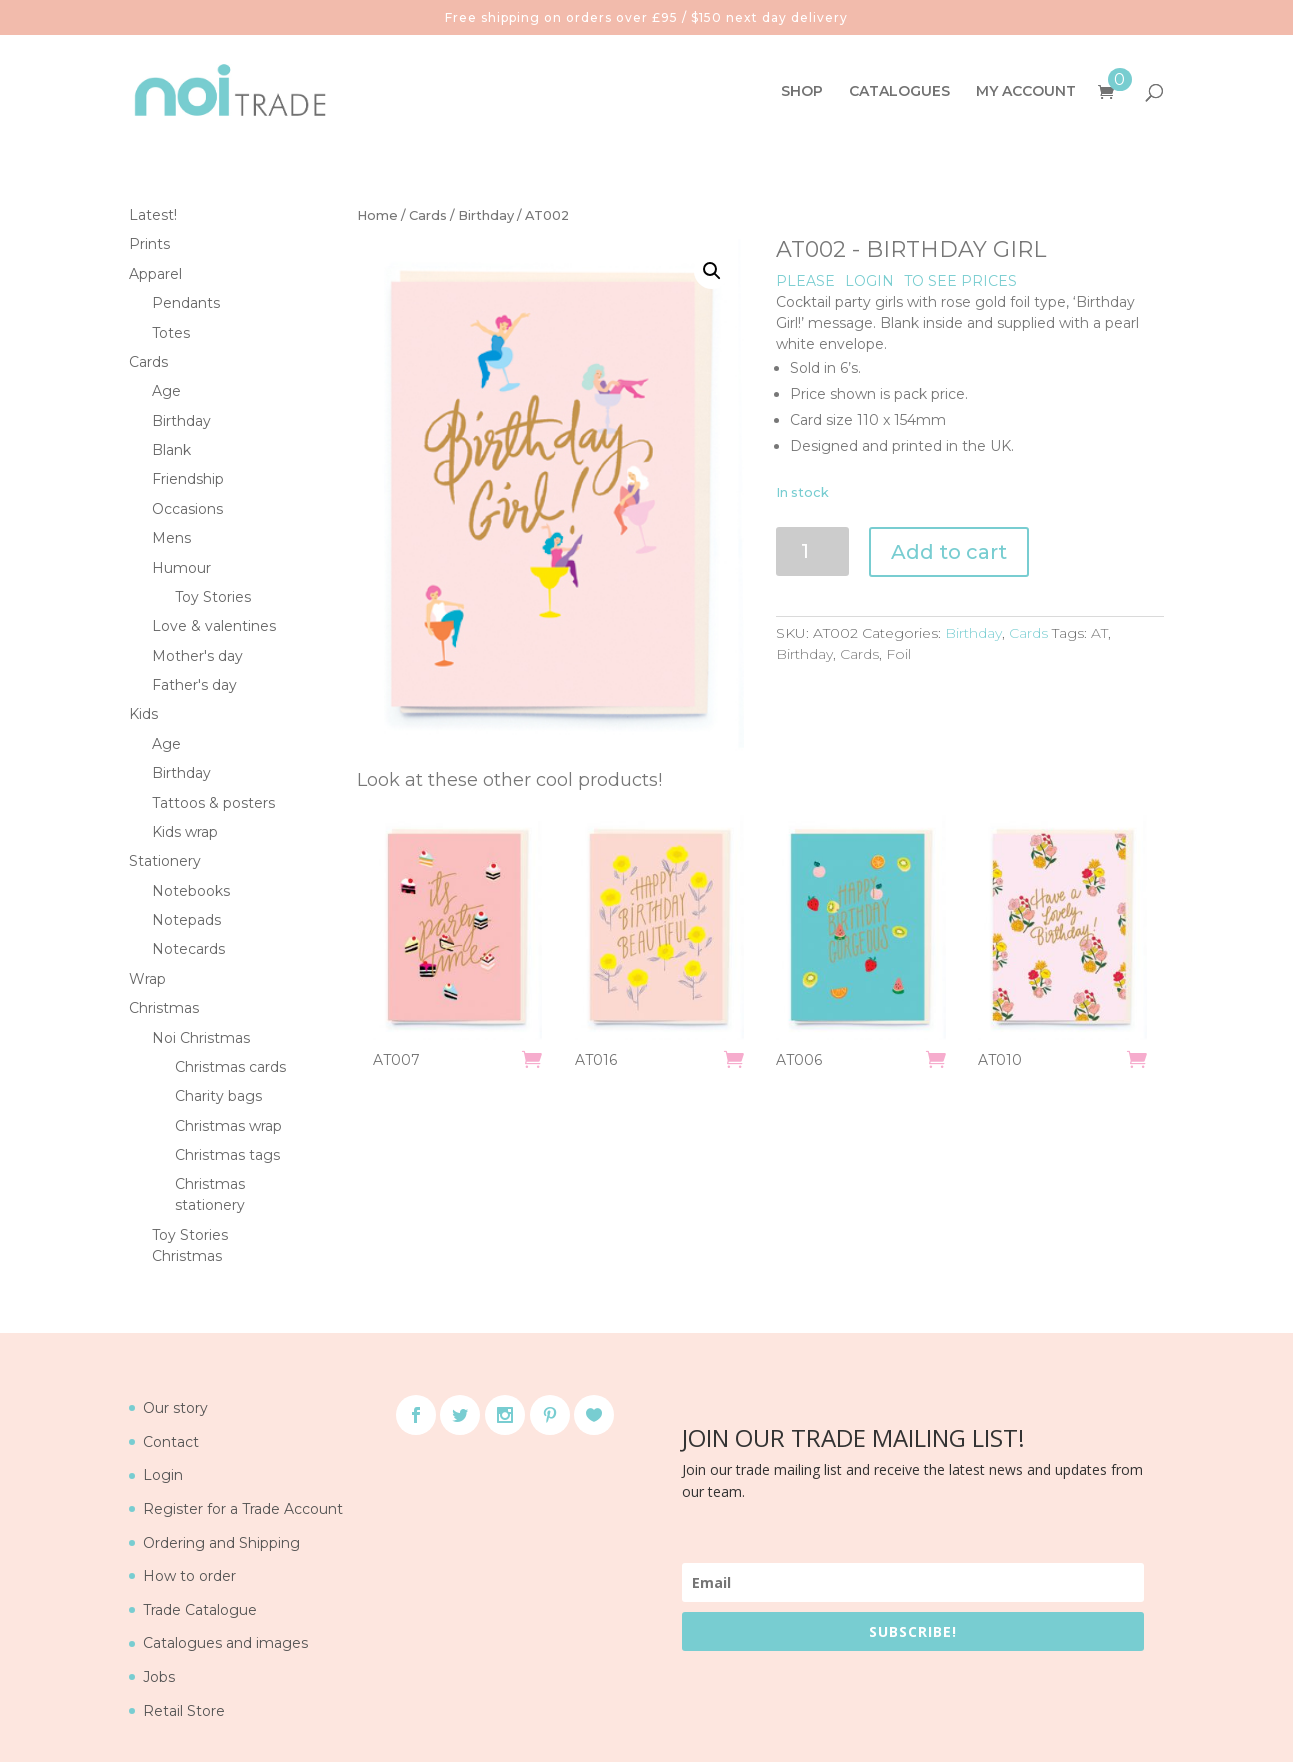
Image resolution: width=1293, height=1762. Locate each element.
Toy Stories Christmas (190, 1245)
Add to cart (949, 552)
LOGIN (869, 281)
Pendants (186, 303)
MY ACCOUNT (1026, 92)
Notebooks (191, 891)
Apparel (155, 274)
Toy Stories (213, 597)
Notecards (188, 949)
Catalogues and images (225, 1643)
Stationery (165, 861)
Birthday (486, 215)
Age (166, 391)
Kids (143, 714)
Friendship (188, 479)
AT (1099, 633)
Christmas (164, 1008)
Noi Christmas (201, 1038)
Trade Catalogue (200, 1610)
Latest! (153, 215)
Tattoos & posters (213, 803)
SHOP (802, 92)
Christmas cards (230, 1067)
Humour (181, 568)
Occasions (187, 509)
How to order (189, 1576)
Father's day (194, 685)
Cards (428, 215)
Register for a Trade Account (243, 1509)
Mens (171, 538)
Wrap (147, 979)
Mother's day (197, 656)
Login (163, 1475)
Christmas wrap (228, 1126)
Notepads (186, 920)
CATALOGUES (899, 92)
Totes (171, 333)
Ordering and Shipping (221, 1543)
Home (377, 215)
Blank (171, 450)
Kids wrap (185, 832)
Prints (149, 244)
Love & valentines (214, 626)
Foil (898, 654)
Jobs (159, 1677)
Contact (171, 1442)
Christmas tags (227, 1155)
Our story (175, 1408)
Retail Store (184, 1711)
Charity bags (218, 1096)
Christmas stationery (210, 1194)
